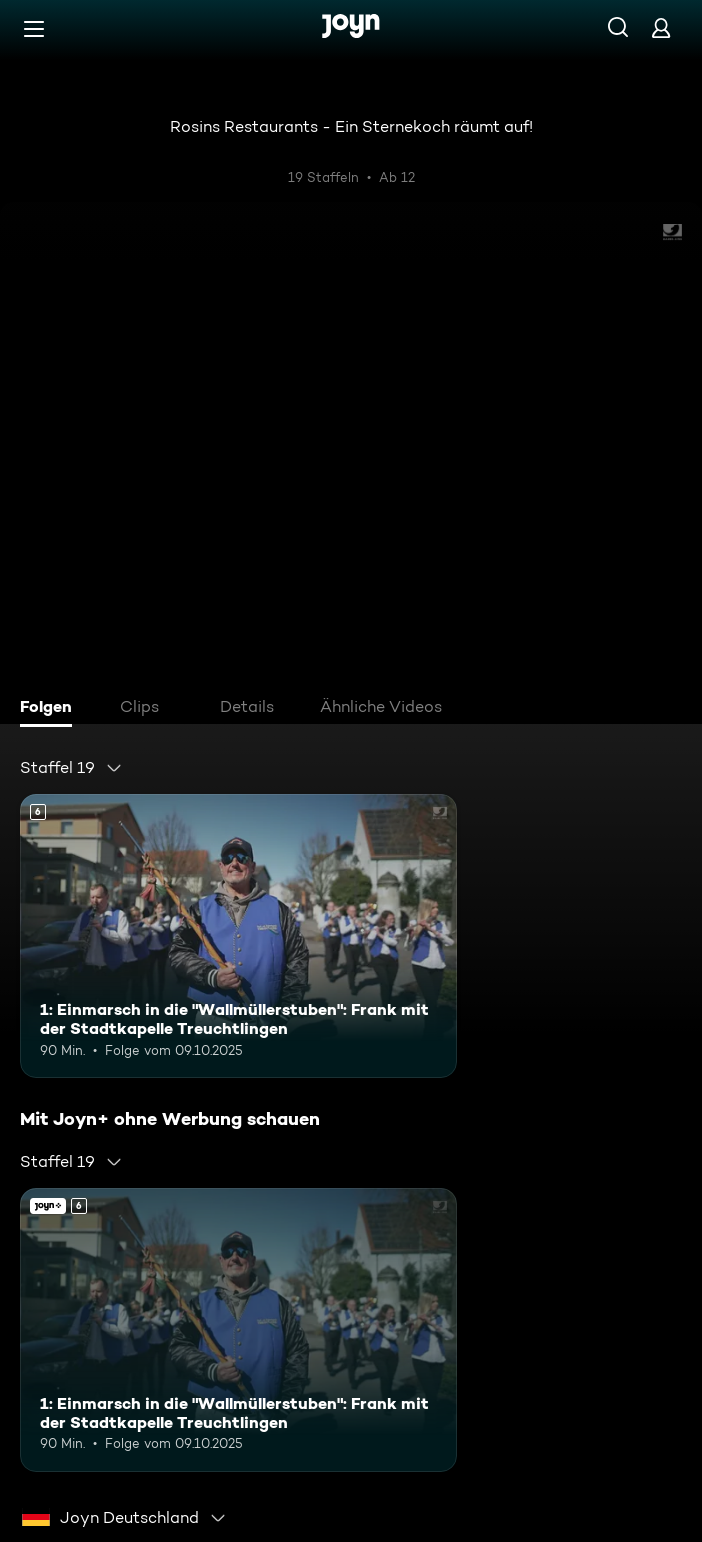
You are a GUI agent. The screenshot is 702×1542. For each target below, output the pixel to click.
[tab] (51, 709)
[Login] (661, 27)
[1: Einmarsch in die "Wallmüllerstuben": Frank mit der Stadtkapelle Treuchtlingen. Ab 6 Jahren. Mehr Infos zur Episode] (238, 936)
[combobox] (71, 768)
